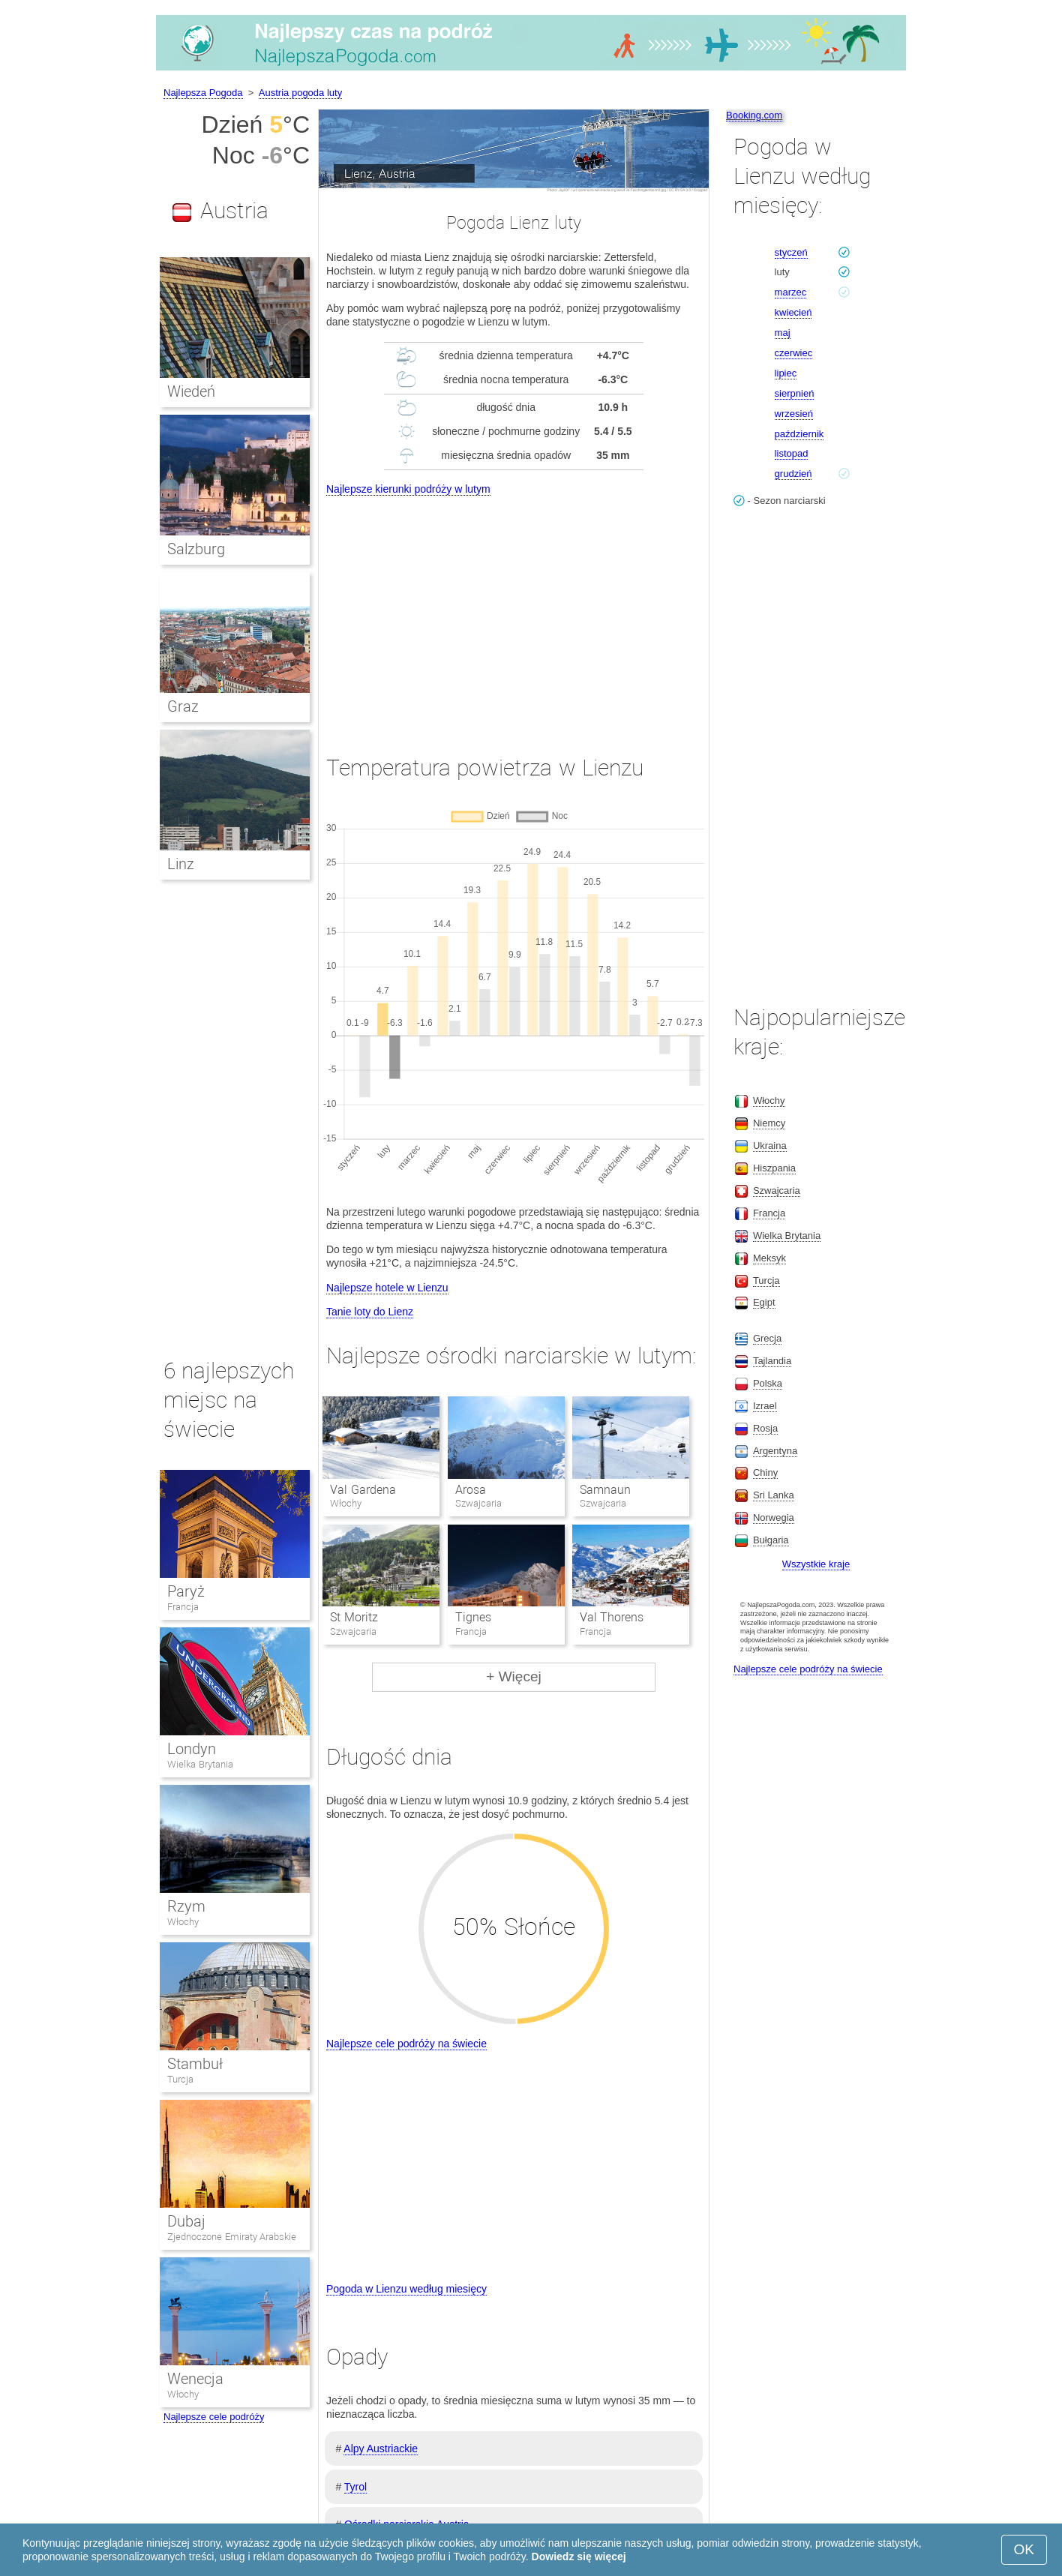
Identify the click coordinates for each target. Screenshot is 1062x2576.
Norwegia (773, 1517)
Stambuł (195, 2064)
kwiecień (793, 312)
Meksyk (769, 1258)
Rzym (186, 1906)
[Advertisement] (514, 612)
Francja (183, 1606)
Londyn (191, 1749)
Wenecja (195, 2379)
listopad (791, 453)
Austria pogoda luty (300, 92)
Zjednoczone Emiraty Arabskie (231, 2236)
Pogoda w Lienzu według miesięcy (406, 2289)
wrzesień (794, 413)
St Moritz (353, 1617)
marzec (791, 292)
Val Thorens (612, 1617)
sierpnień (794, 393)
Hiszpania (774, 1168)
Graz (183, 706)
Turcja (180, 2079)
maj (782, 332)
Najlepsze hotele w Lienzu (387, 1288)
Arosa (470, 1490)
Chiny (765, 1472)
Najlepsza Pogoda (203, 92)
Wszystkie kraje (816, 1564)
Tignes (473, 1617)
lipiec (786, 373)
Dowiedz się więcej (579, 2557)
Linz (180, 864)
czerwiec (794, 352)
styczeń (791, 252)
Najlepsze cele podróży (214, 2416)
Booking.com (754, 115)
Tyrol (355, 2487)
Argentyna (775, 1450)
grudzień (793, 473)
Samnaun (605, 1490)
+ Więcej (513, 1676)
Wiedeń (191, 391)
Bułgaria (771, 1540)
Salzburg (196, 549)
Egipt (764, 1302)
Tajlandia (772, 1360)
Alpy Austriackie (381, 2449)
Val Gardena (362, 1490)
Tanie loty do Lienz (369, 1312)
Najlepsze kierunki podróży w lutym (408, 489)
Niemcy (769, 1123)
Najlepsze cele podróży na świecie (406, 2044)
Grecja (767, 1338)
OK (1024, 2549)
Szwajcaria (776, 1190)
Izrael (765, 1405)
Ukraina (770, 1145)
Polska (767, 1383)
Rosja (765, 1428)
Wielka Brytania (200, 1764)
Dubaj (186, 2221)
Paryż (186, 1591)
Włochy (183, 1921)
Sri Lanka (773, 1495)
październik (799, 433)
